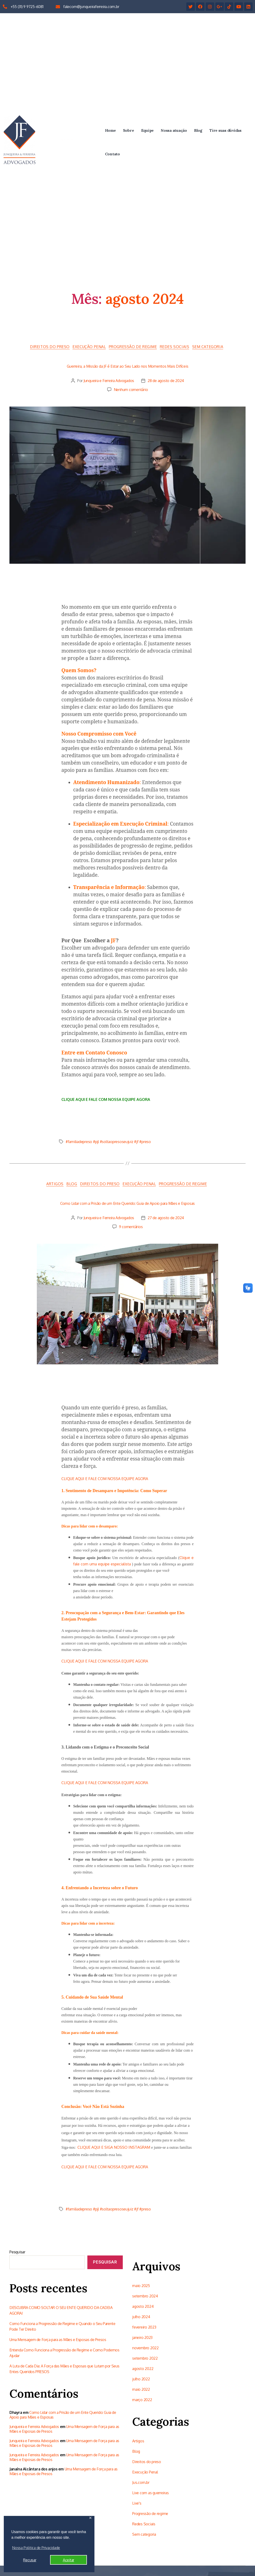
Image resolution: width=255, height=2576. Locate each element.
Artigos (52, 1185)
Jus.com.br (140, 2484)
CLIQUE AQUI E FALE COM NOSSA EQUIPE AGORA (104, 1480)
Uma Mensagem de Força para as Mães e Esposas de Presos (57, 2341)
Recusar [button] (29, 2560)
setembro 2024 (145, 2297)
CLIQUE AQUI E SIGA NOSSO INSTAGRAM (113, 2149)
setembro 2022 (145, 2360)
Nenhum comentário (131, 390)
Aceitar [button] (68, 2560)
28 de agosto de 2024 (166, 381)
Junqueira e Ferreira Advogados (109, 381)
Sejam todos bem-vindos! (62, 139)
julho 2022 (141, 2380)
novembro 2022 (145, 2349)
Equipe (147, 130)
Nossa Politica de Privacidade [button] (36, 2547)
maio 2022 (141, 2391)
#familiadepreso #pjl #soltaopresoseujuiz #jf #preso (108, 1142)
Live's (136, 2504)
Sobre (128, 130)
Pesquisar (17, 2253)
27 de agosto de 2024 (166, 1219)
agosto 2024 (142, 2308)
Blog (198, 130)
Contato (112, 154)
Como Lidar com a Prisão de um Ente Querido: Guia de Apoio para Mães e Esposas (127, 1205)
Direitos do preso (47, 347)
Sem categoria (212, 347)
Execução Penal (88, 347)
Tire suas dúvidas (225, 130)
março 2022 (142, 2401)
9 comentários (131, 1228)
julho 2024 (141, 2318)
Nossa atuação (174, 130)
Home (110, 130)
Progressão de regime (134, 347)
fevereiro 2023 (144, 2328)
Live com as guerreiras (150, 2494)
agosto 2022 (142, 2370)
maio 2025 (141, 2287)
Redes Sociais (177, 347)
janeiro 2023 (142, 2339)
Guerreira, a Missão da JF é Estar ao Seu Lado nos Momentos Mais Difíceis (127, 367)
